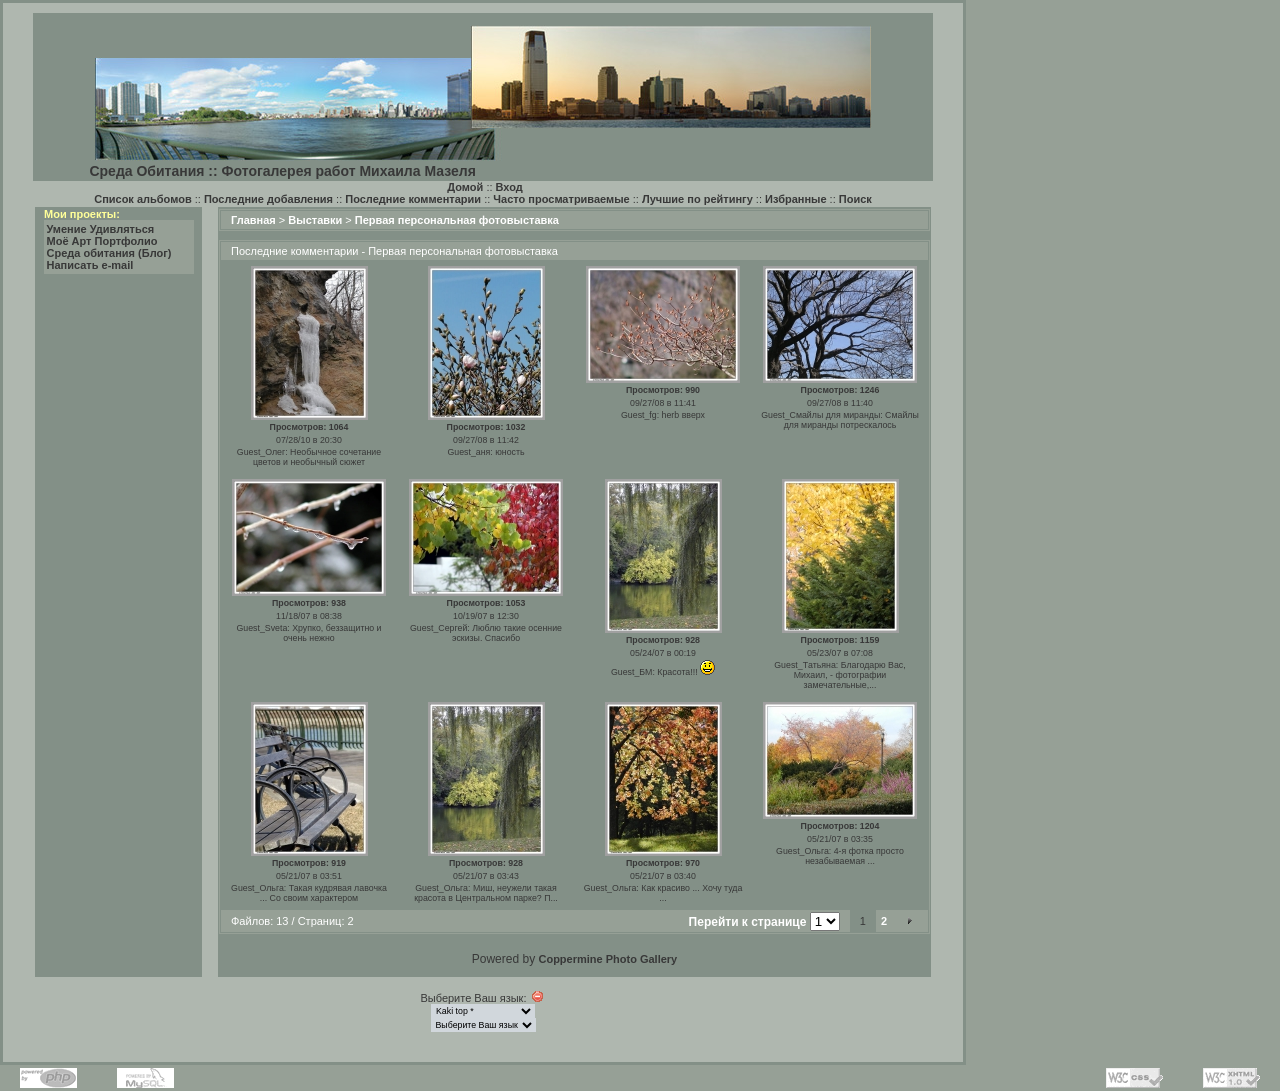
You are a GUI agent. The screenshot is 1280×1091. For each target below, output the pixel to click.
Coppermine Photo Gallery (607, 959)
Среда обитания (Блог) (109, 253)
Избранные (796, 199)
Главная (253, 220)
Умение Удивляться (101, 229)
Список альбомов (142, 199)
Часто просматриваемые (561, 199)
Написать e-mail (90, 265)
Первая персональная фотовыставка (457, 220)
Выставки (315, 220)
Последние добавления (268, 199)
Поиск (855, 199)
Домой (465, 187)
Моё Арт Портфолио (102, 241)
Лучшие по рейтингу (697, 199)
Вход (509, 187)
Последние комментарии (413, 199)
